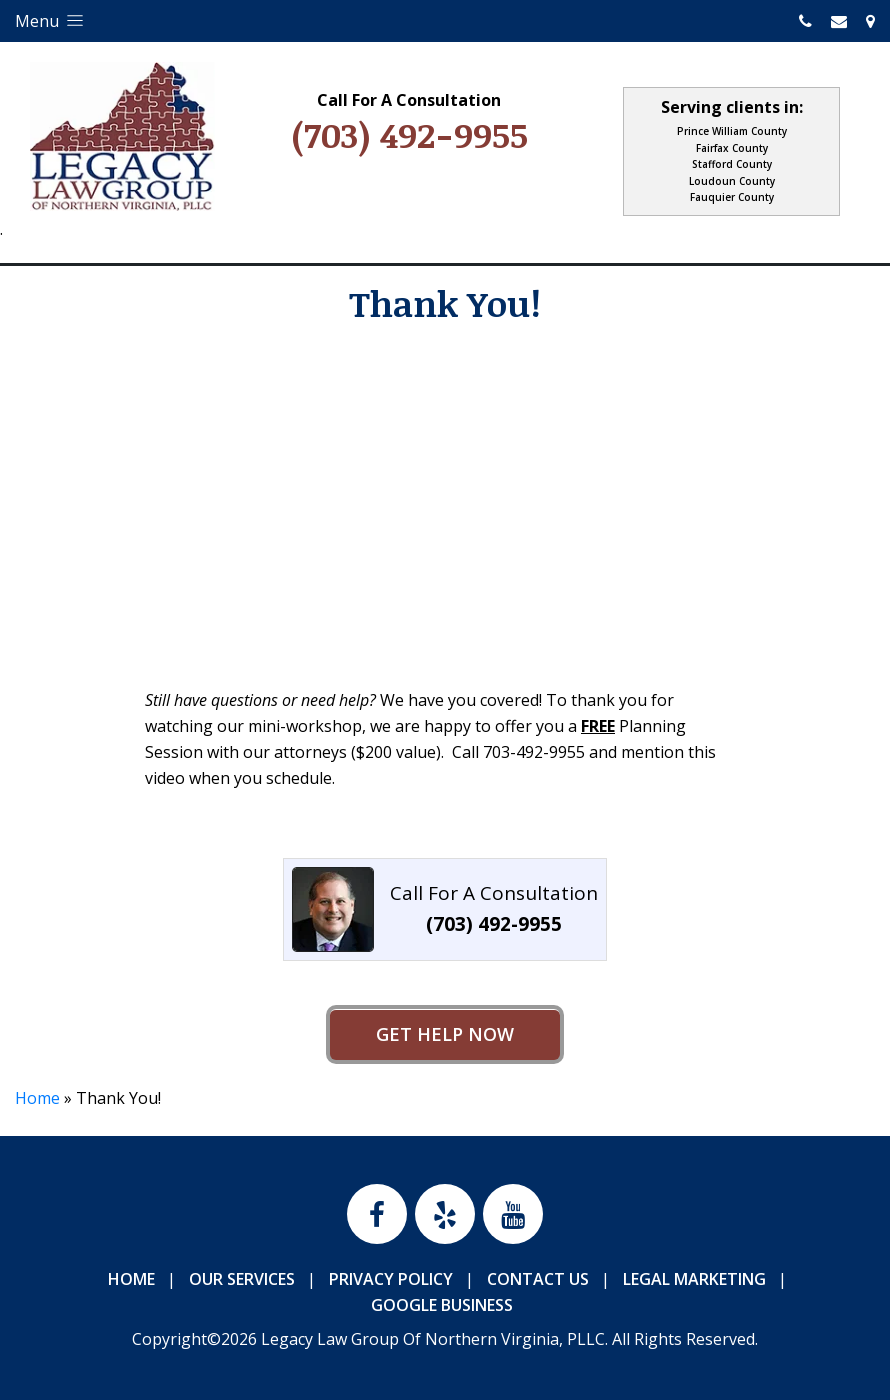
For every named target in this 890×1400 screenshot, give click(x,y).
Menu (51, 21)
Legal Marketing (694, 1279)
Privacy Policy (391, 1279)
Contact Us (538, 1279)
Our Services (242, 1279)
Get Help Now (445, 1034)
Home (37, 1098)
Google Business (442, 1305)
